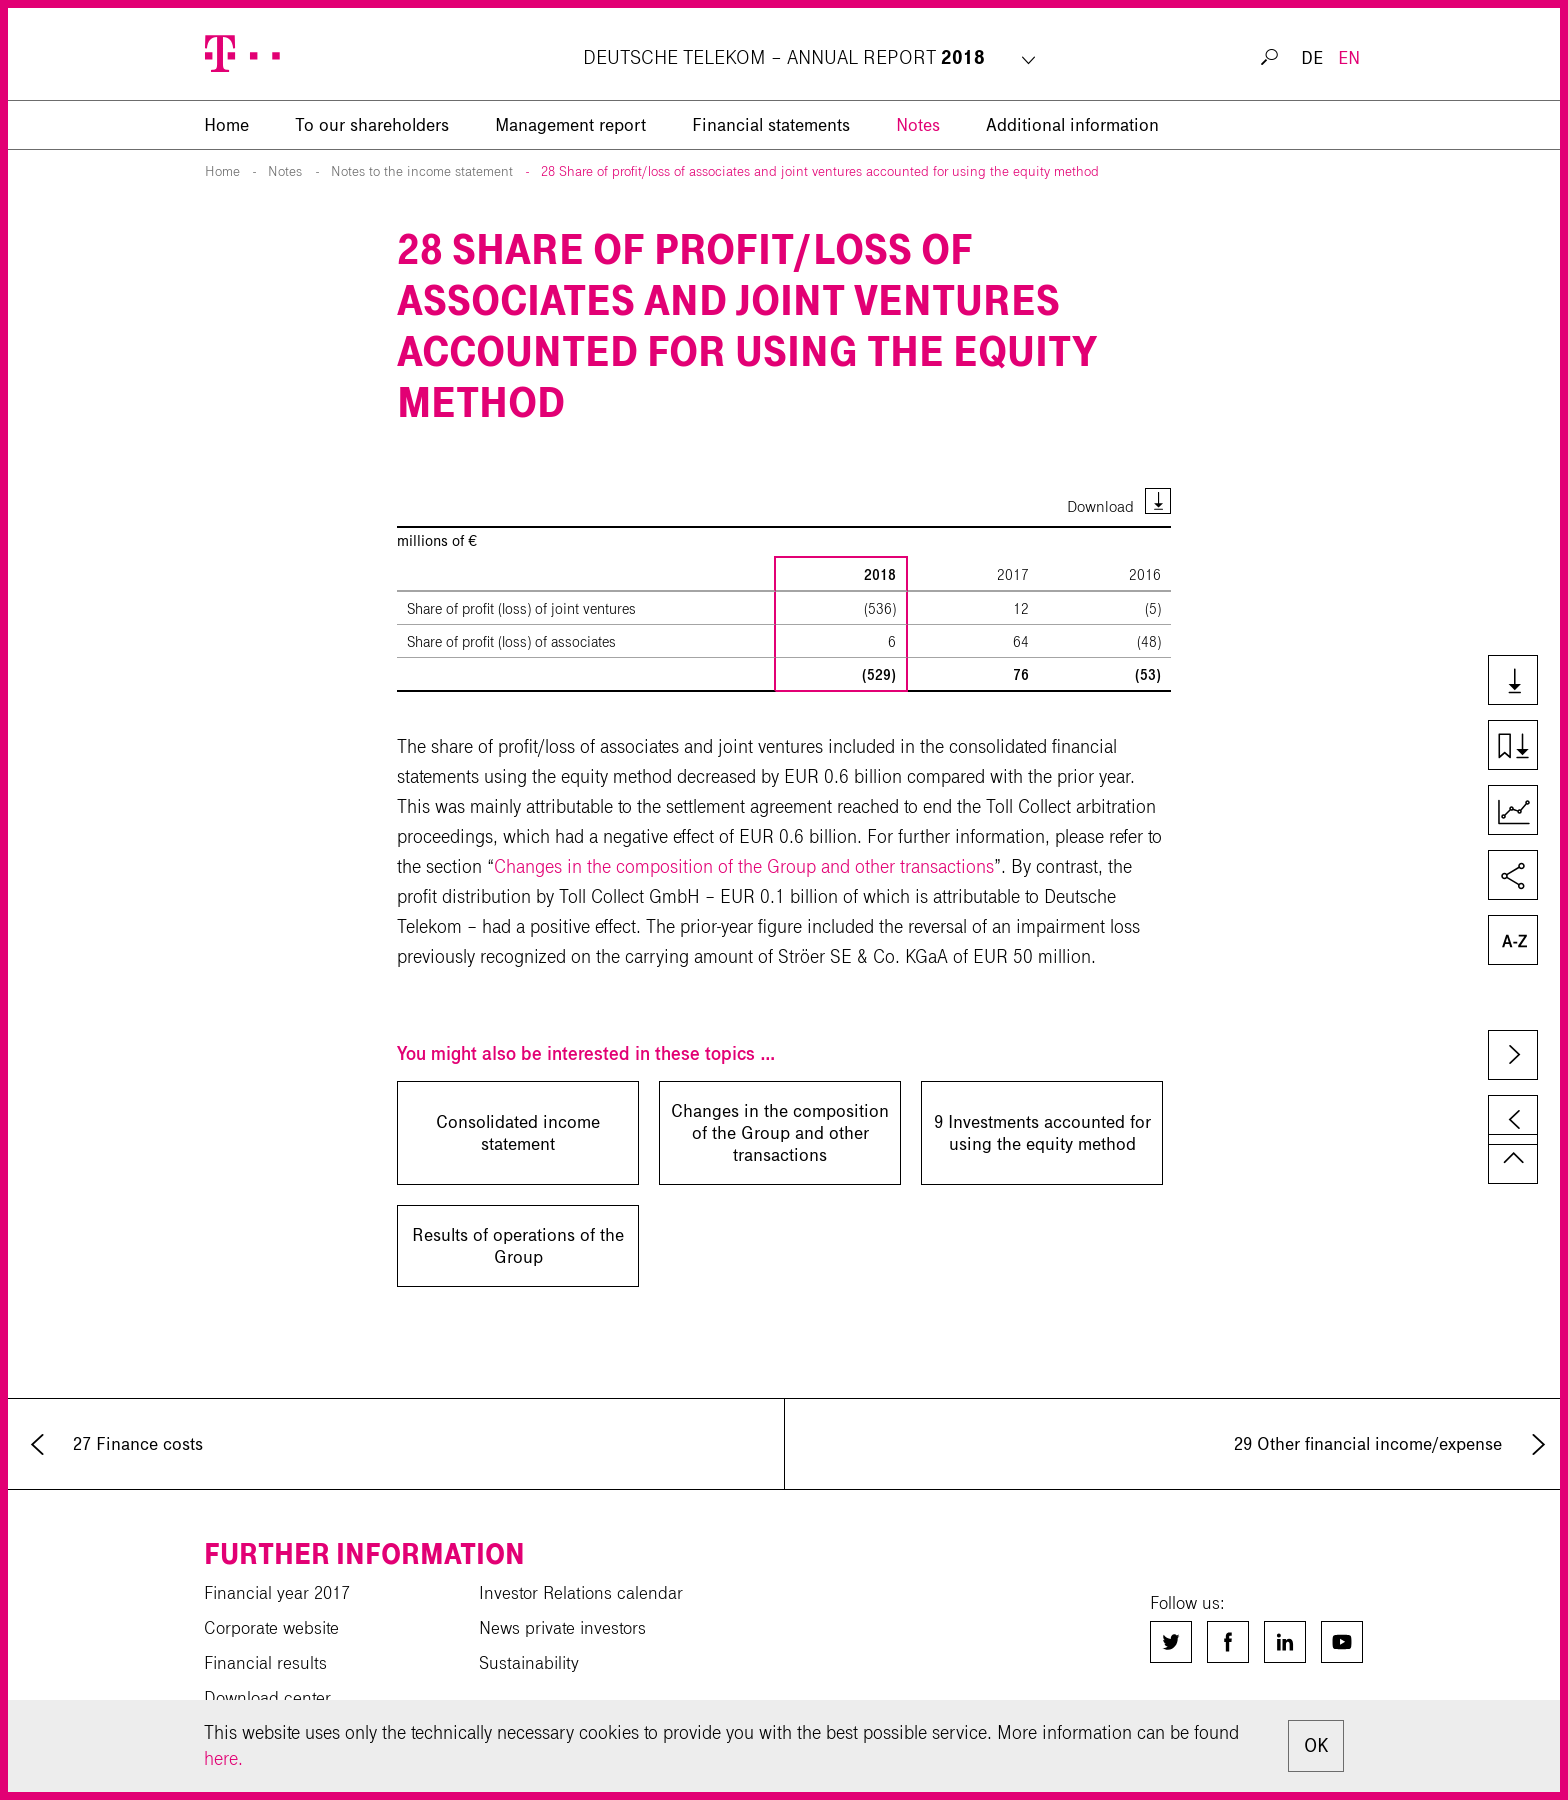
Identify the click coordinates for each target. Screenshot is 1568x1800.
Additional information (1072, 125)
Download (1100, 506)
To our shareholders (372, 125)
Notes (918, 125)
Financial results (265, 1663)
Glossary (1521, 942)
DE (1312, 58)
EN (1349, 58)
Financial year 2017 (277, 1593)
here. (223, 1758)
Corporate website (271, 1628)
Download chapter (1521, 747)
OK (1316, 1745)
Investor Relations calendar (581, 1593)
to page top (1513, 1159)
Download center (267, 1698)
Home (222, 171)
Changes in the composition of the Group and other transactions (744, 866)
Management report (570, 125)
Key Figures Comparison (1521, 812)
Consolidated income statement (518, 1133)
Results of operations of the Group (518, 1246)
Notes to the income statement (422, 171)
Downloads (1521, 682)
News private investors (562, 1628)
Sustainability (529, 1663)
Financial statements (771, 125)
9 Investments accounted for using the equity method (1042, 1133)
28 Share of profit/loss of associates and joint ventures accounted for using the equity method (820, 171)
